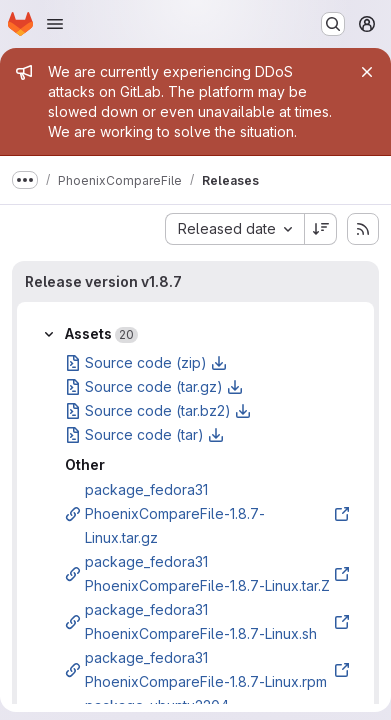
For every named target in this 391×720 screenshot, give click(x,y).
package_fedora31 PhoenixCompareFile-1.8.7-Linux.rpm (207, 669)
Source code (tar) (144, 434)
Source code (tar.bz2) (158, 410)
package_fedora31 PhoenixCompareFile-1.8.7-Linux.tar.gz (207, 513)
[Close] (367, 72)
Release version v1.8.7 (103, 281)
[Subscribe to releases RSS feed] (363, 229)
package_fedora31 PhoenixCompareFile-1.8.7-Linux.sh (207, 621)
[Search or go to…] (333, 24)
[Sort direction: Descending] (321, 229)
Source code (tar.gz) (154, 386)
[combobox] (234, 229)
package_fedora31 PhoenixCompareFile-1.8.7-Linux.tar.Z (207, 573)
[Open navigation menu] (55, 24)
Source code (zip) (146, 362)
